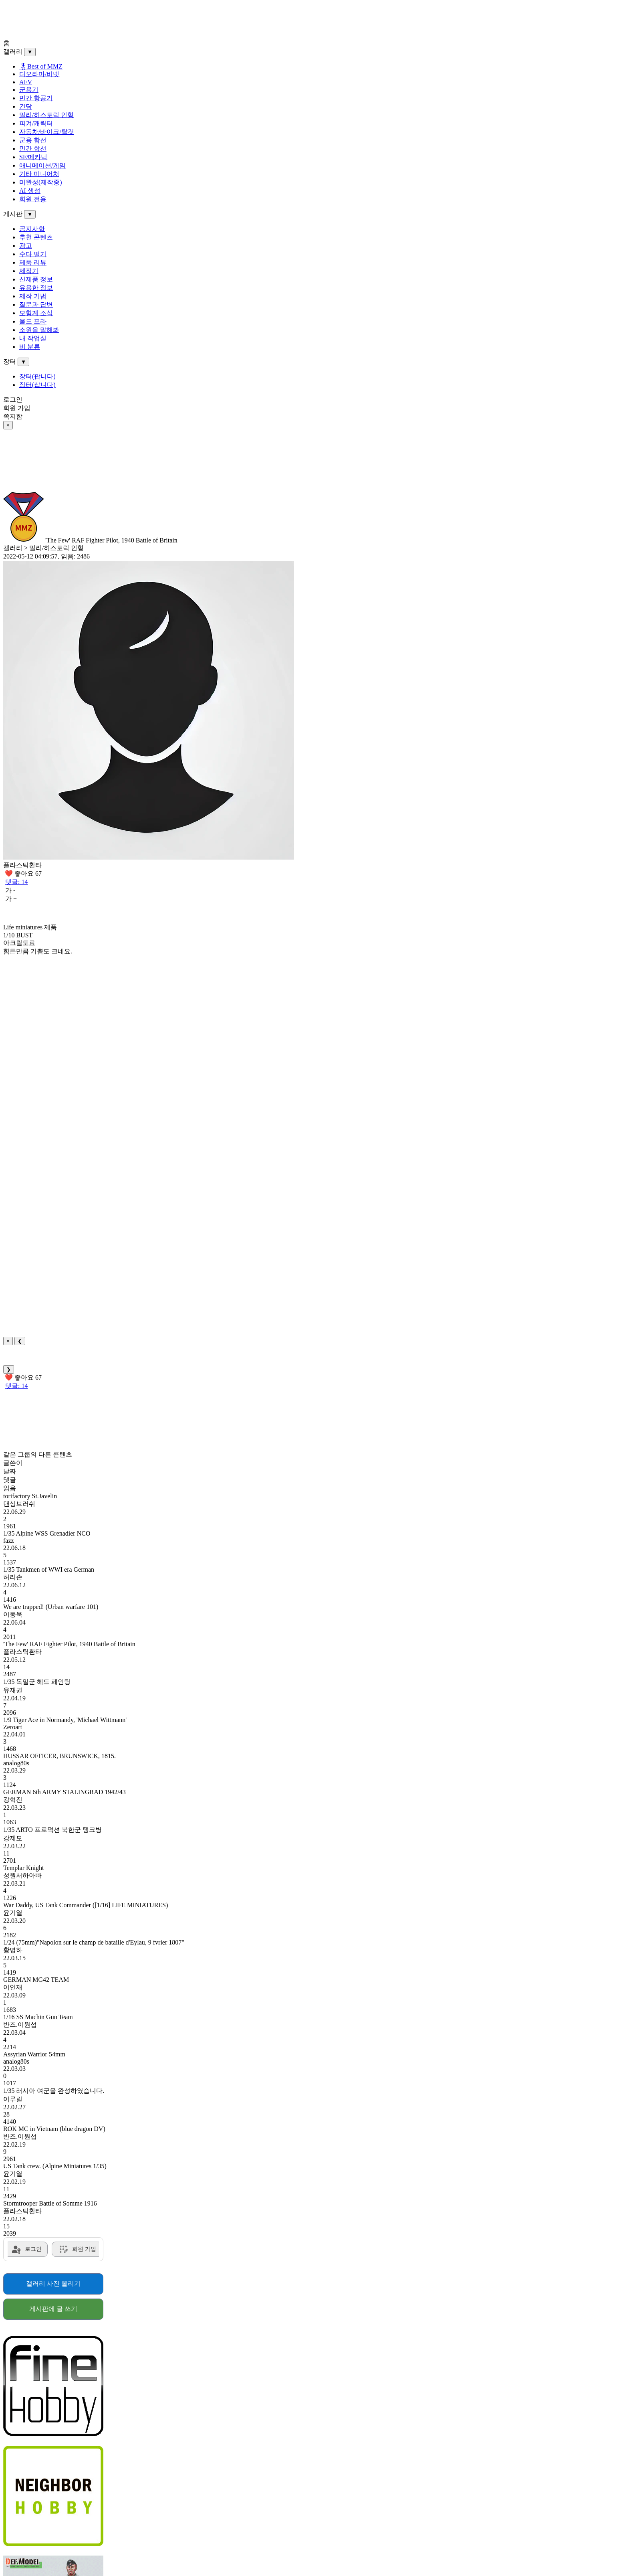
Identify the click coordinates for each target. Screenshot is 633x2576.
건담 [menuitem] (25, 106)
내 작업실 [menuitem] (32, 338)
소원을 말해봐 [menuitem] (39, 329)
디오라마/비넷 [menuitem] (39, 74)
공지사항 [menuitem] (32, 228)
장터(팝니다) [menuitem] (37, 376)
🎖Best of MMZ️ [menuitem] (40, 66)
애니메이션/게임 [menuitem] (42, 165)
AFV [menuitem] (25, 82)
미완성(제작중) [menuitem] (40, 182)
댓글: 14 (16, 881)
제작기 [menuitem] (28, 270)
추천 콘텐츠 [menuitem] (36, 237)
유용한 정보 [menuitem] (36, 287)
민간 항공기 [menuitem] (36, 98)
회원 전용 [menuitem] (32, 199)
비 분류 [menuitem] (29, 346)
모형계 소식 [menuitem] (36, 313)
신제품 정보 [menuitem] (36, 279)
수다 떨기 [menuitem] (32, 254)
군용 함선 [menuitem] (32, 140)
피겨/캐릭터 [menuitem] (36, 123)
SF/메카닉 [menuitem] (33, 157)
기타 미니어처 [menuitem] (39, 173)
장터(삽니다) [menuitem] (37, 384)
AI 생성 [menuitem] (29, 190)
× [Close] (8, 1341)
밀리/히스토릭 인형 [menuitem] (46, 114)
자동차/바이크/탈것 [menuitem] (46, 131)
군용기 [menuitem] (28, 89)
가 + (11, 898)
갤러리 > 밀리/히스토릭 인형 (43, 547)
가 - (10, 890)
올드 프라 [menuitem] (32, 321)
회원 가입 (16, 408)
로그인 (12, 399)
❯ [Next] (8, 1369)
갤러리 (12, 51)
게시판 (12, 213)
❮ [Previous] (20, 1341)
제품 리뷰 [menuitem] (32, 262)
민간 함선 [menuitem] (32, 148)
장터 (9, 361)
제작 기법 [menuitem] (32, 296)
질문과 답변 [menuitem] (36, 304)
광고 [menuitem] (25, 245)
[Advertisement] (243, 21)
